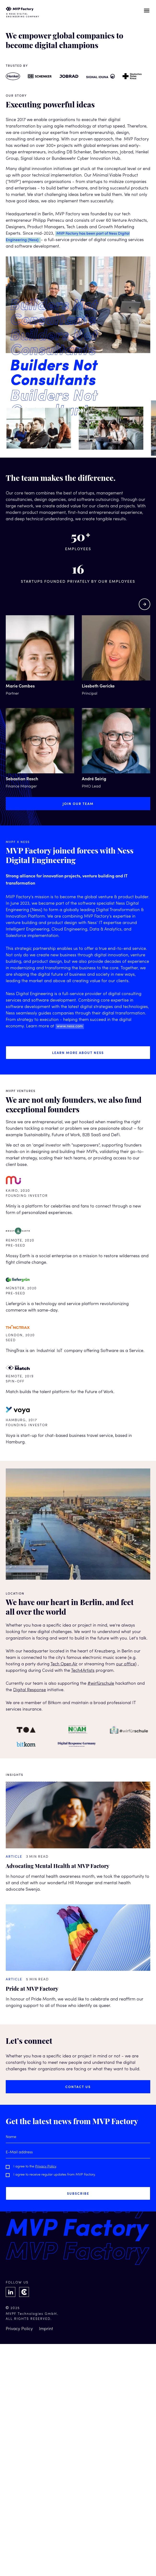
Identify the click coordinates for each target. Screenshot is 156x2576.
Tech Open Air (64, 1664)
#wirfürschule (101, 1683)
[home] (22, 10)
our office (125, 1664)
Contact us (78, 2086)
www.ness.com (70, 1026)
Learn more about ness (78, 1052)
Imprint (46, 2329)
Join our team (78, 803)
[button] (146, 10)
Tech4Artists (83, 1670)
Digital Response (29, 1690)
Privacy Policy (45, 2166)
